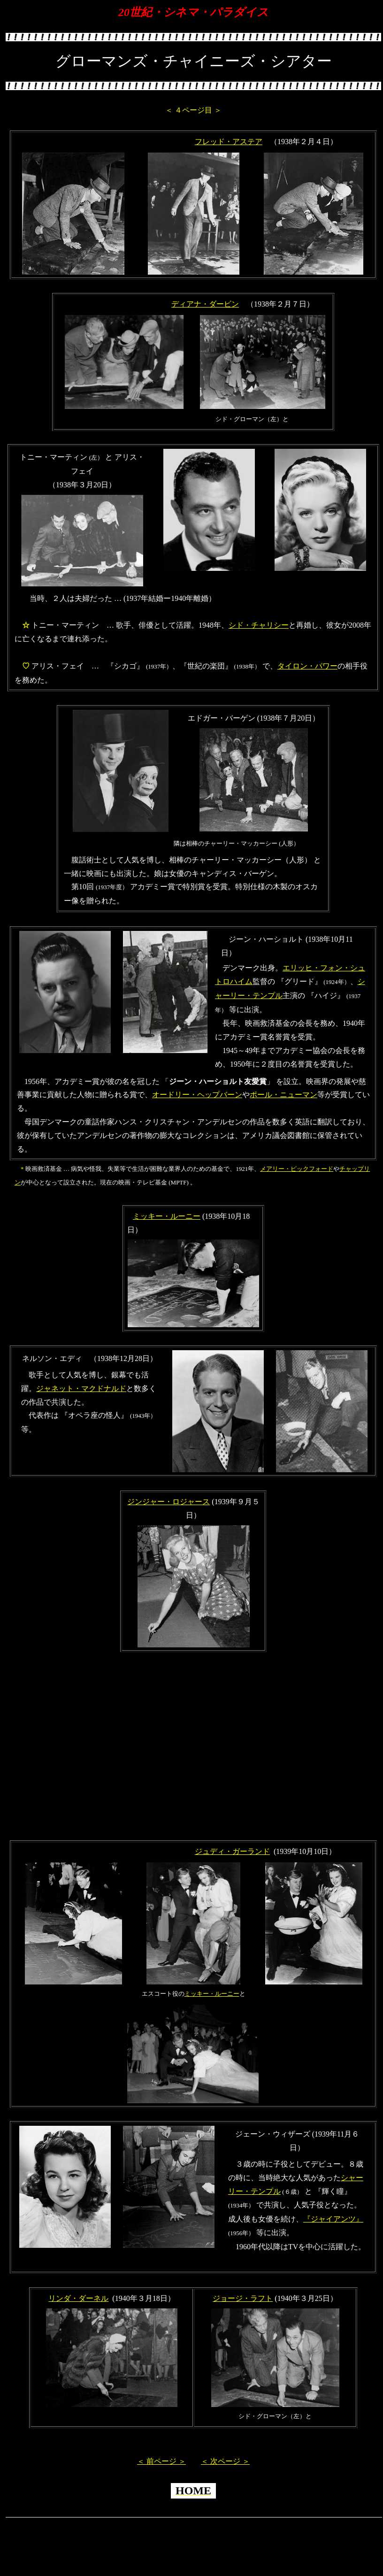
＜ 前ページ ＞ (161, 2461)
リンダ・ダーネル (78, 2298)
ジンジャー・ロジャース (168, 1502)
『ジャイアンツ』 (333, 2219)
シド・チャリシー (259, 625)
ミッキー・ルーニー (166, 1216)
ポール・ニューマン (283, 1095)
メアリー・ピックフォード (296, 1168)
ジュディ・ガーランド (232, 1851)
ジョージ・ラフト (243, 2298)
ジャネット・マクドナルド (81, 1388)
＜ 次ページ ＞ (225, 2461)
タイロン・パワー (307, 666)
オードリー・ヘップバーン (197, 1095)
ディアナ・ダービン (205, 304)
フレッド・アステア (228, 142)
